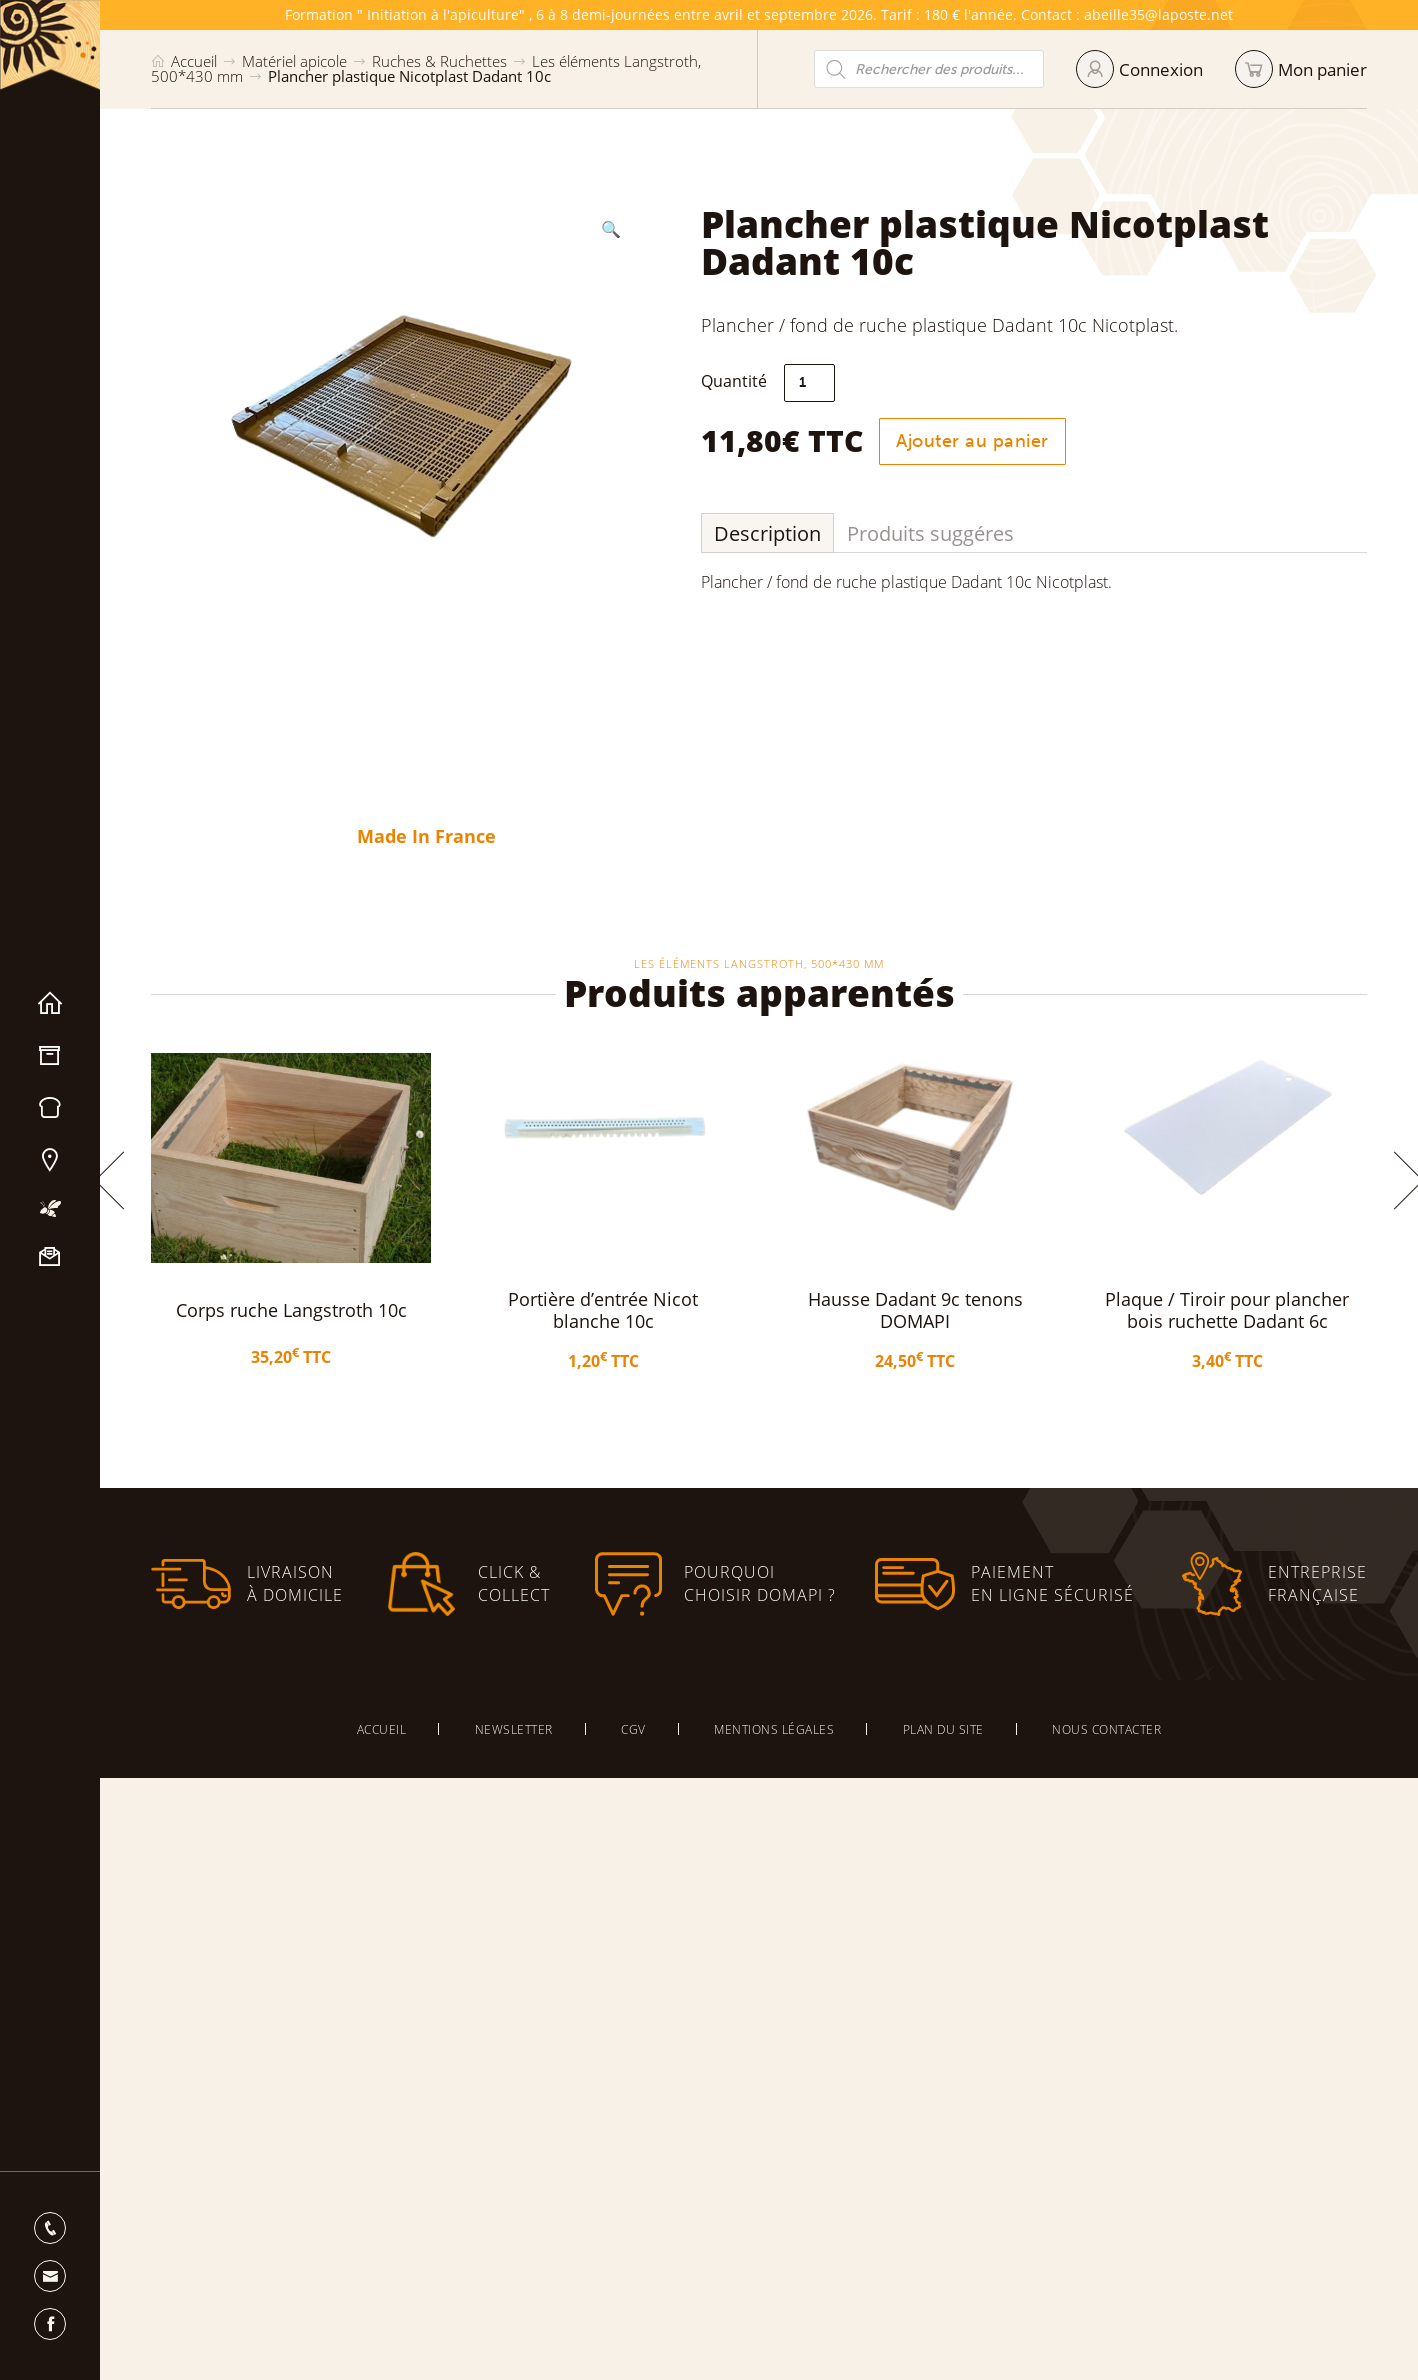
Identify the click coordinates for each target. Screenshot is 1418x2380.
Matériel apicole (50, 1056)
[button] (602, 229)
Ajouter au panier (982, 441)
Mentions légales (774, 1729)
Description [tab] (777, 533)
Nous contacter (50, 1257)
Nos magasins (50, 1160)
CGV (633, 1729)
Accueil (50, 1004)
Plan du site (943, 1729)
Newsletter (514, 1729)
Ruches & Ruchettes (439, 61)
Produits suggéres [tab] (940, 533)
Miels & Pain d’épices (50, 1108)
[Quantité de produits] (819, 383)
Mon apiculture (50, 1208)
